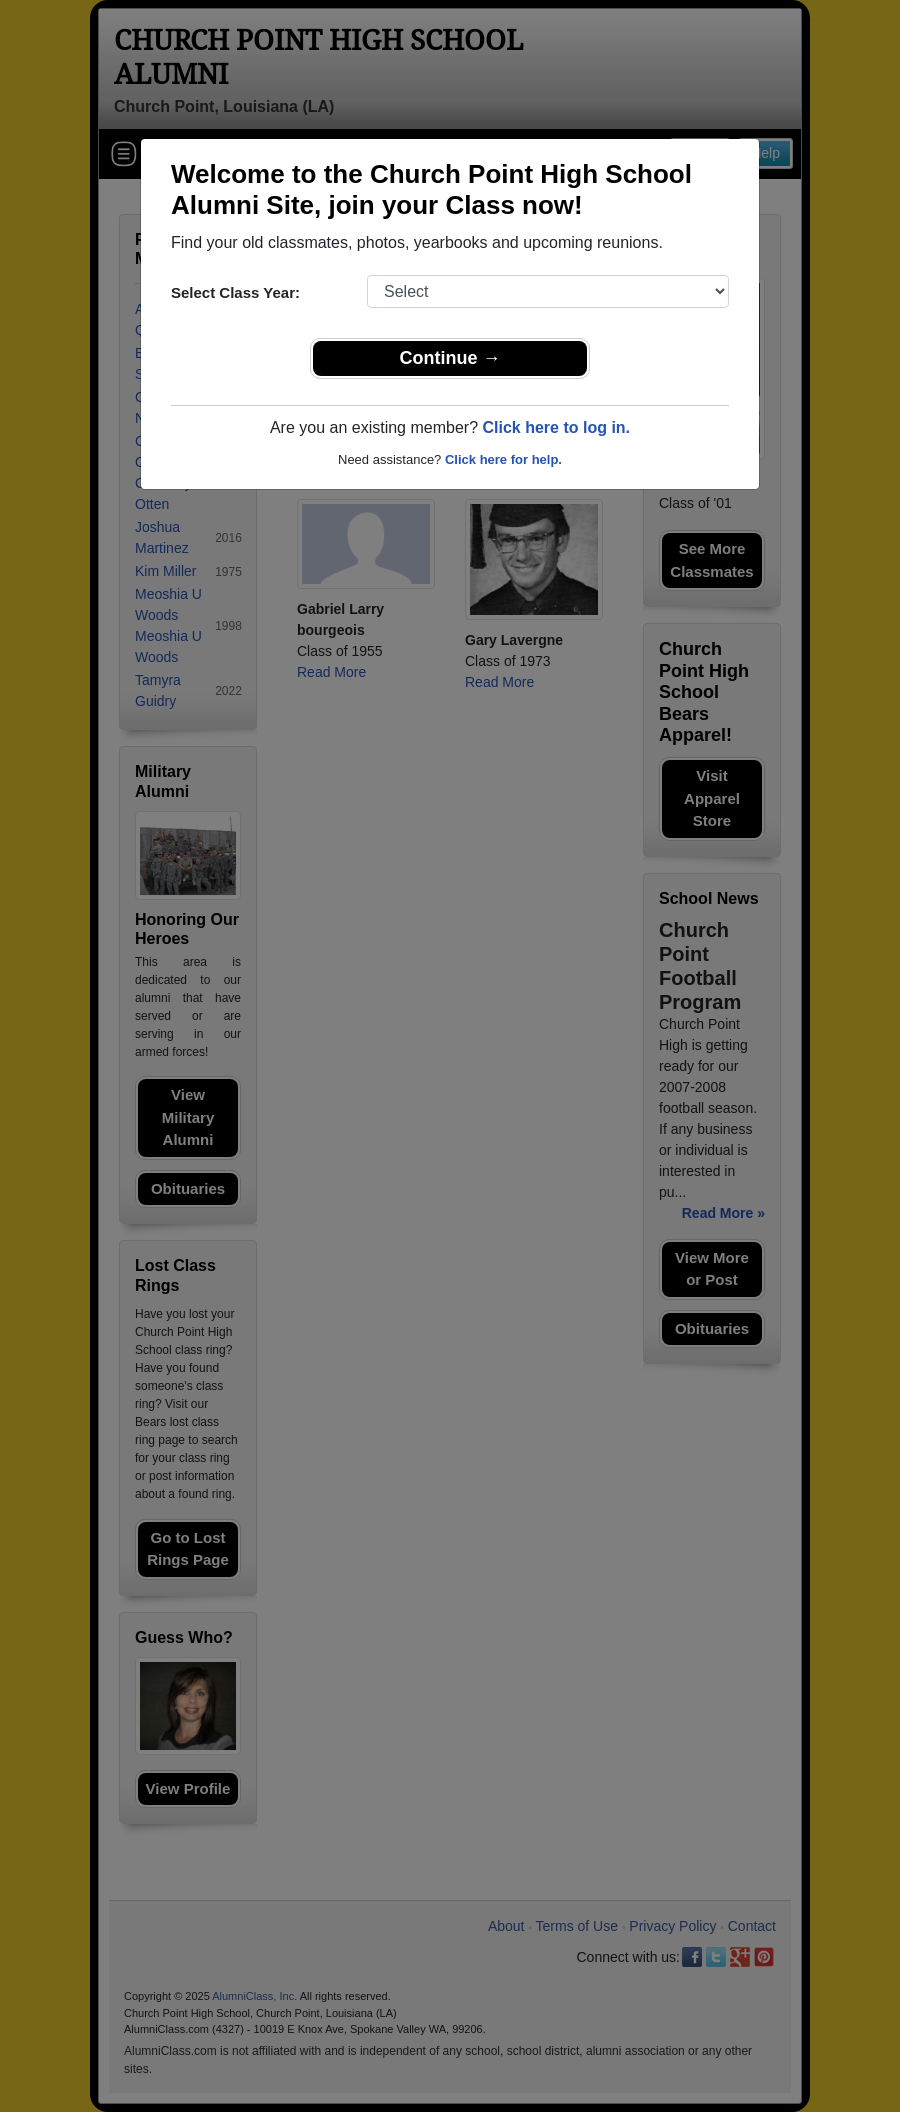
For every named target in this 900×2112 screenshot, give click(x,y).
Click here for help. (503, 459)
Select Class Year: (235, 292)
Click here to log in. (556, 427)
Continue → (450, 358)
